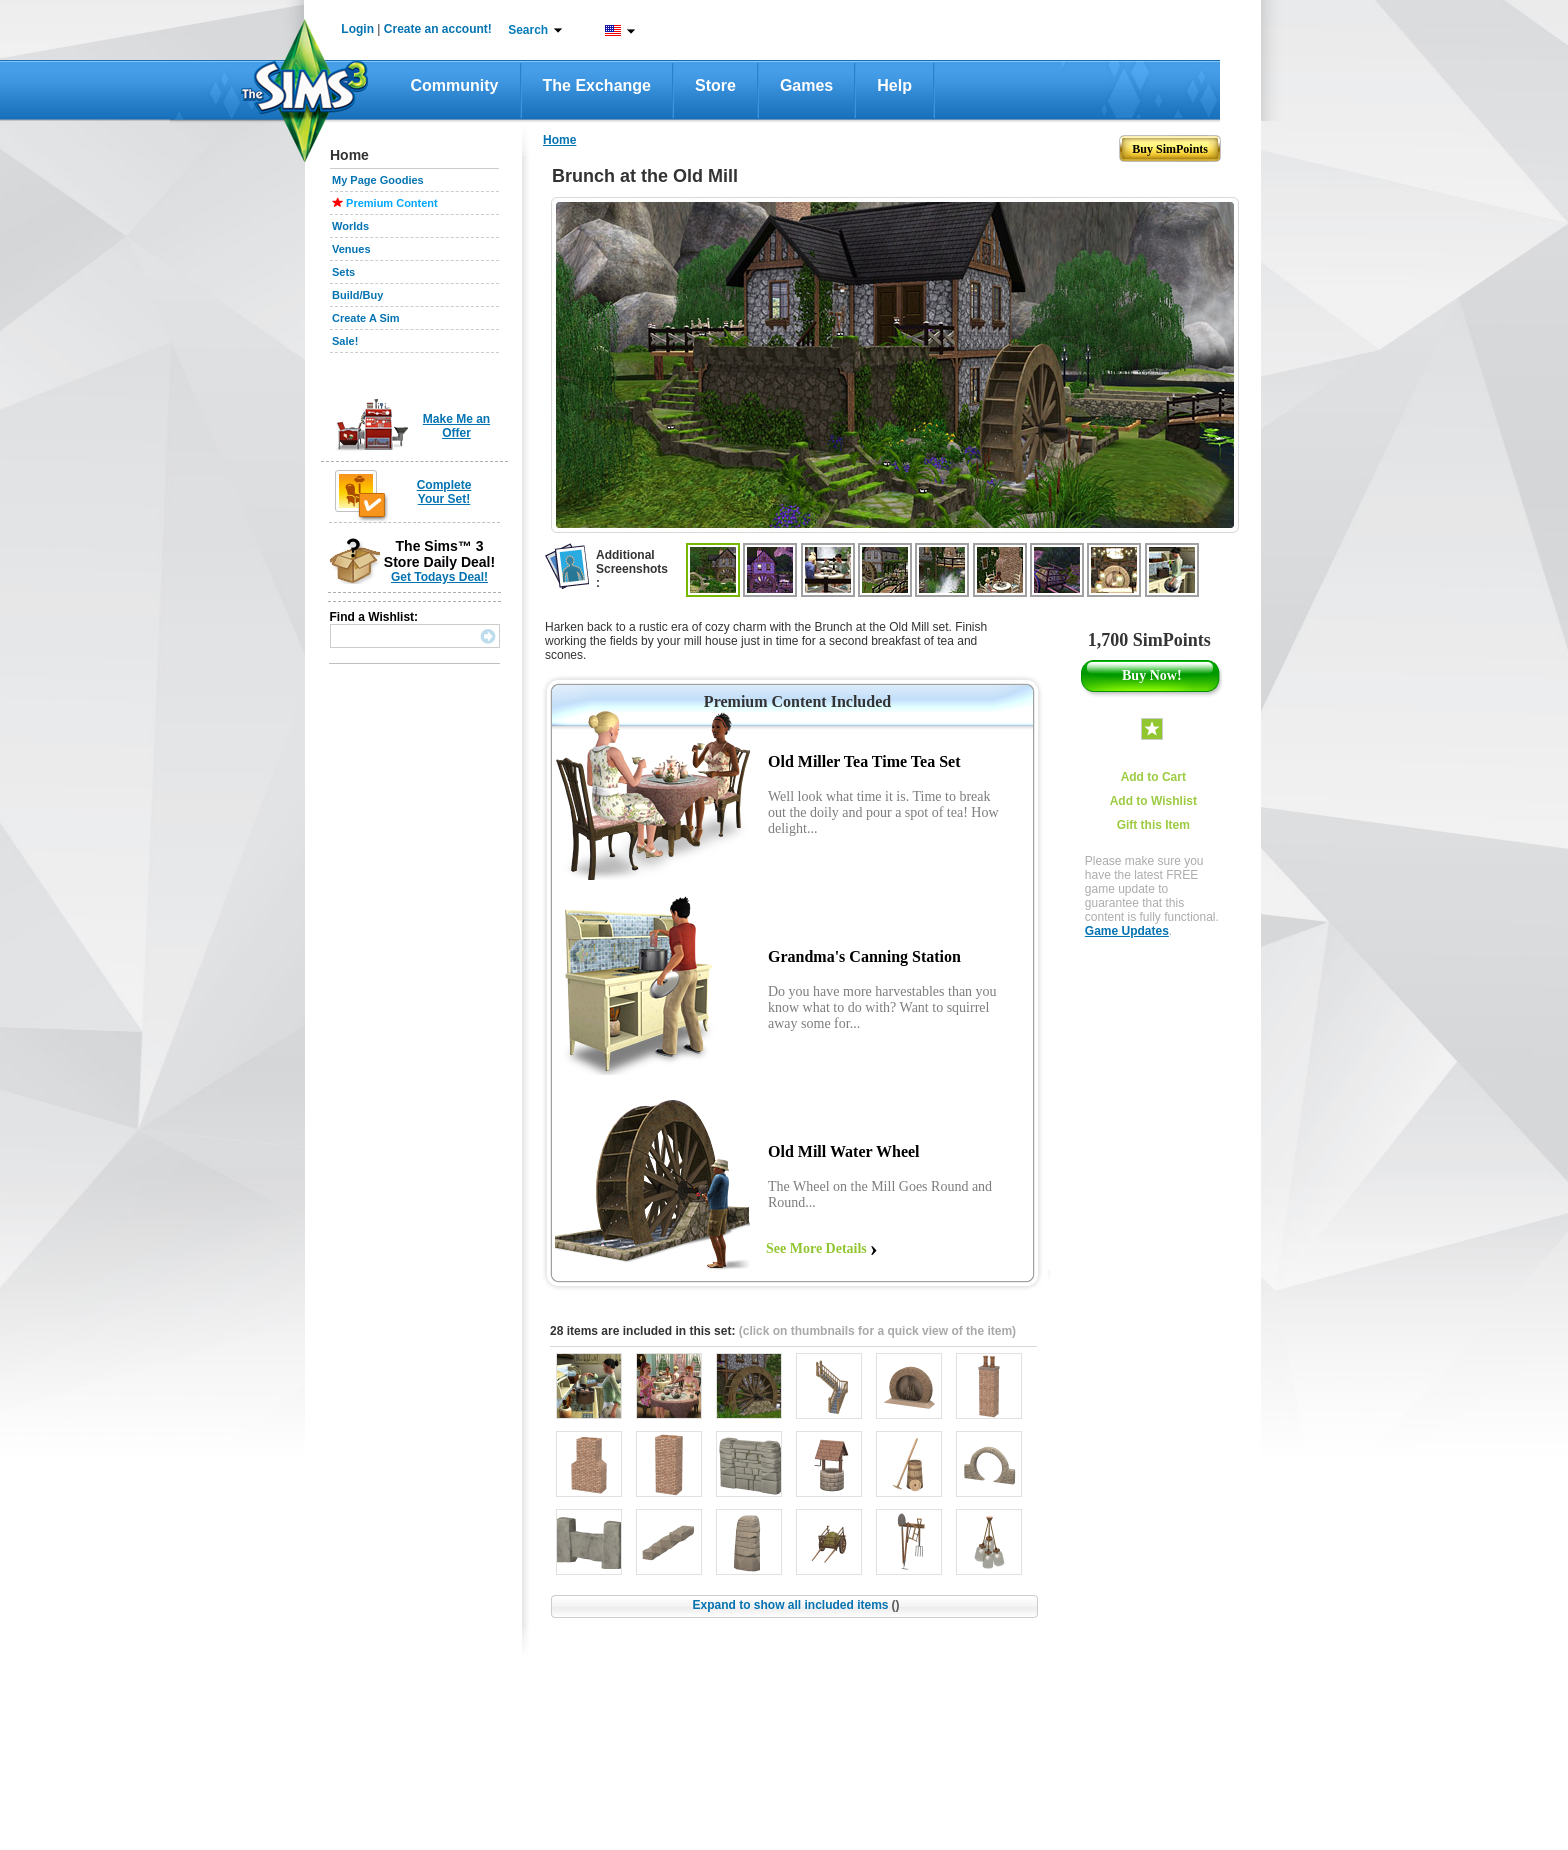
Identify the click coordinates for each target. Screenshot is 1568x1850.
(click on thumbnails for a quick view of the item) (877, 1331)
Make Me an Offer (456, 426)
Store (715, 85)
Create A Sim (366, 318)
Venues (351, 249)
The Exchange (597, 85)
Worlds (350, 226)
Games (806, 85)
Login (357, 29)
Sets (343, 272)
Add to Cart (1153, 777)
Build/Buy (357, 295)
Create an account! (438, 29)
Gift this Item (1153, 825)
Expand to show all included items (795, 1605)
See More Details (816, 1248)
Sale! (345, 341)
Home (559, 140)
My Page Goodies (378, 180)
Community (455, 85)
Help (894, 85)
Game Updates (1127, 931)
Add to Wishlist (1153, 801)
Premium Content (392, 203)
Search (528, 30)
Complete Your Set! (444, 492)
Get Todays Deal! (439, 577)
